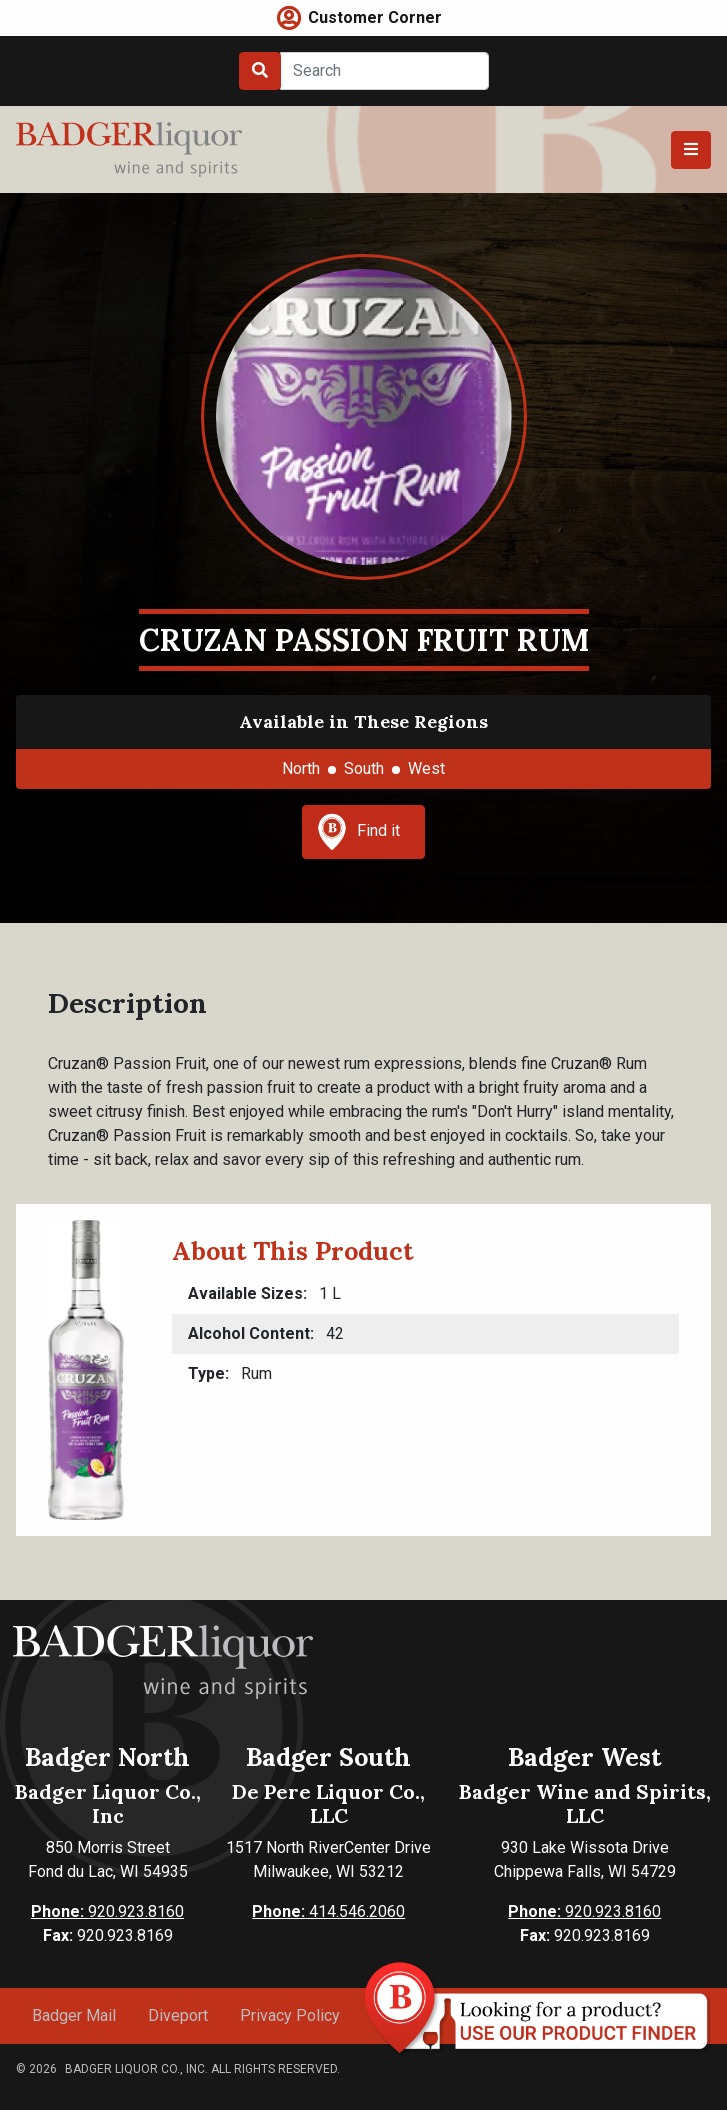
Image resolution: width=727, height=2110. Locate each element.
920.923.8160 (107, 1911)
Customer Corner (375, 17)
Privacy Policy (290, 2015)
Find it (359, 832)
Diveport (178, 2015)
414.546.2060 (328, 1911)
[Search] (384, 71)
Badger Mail (74, 2015)
